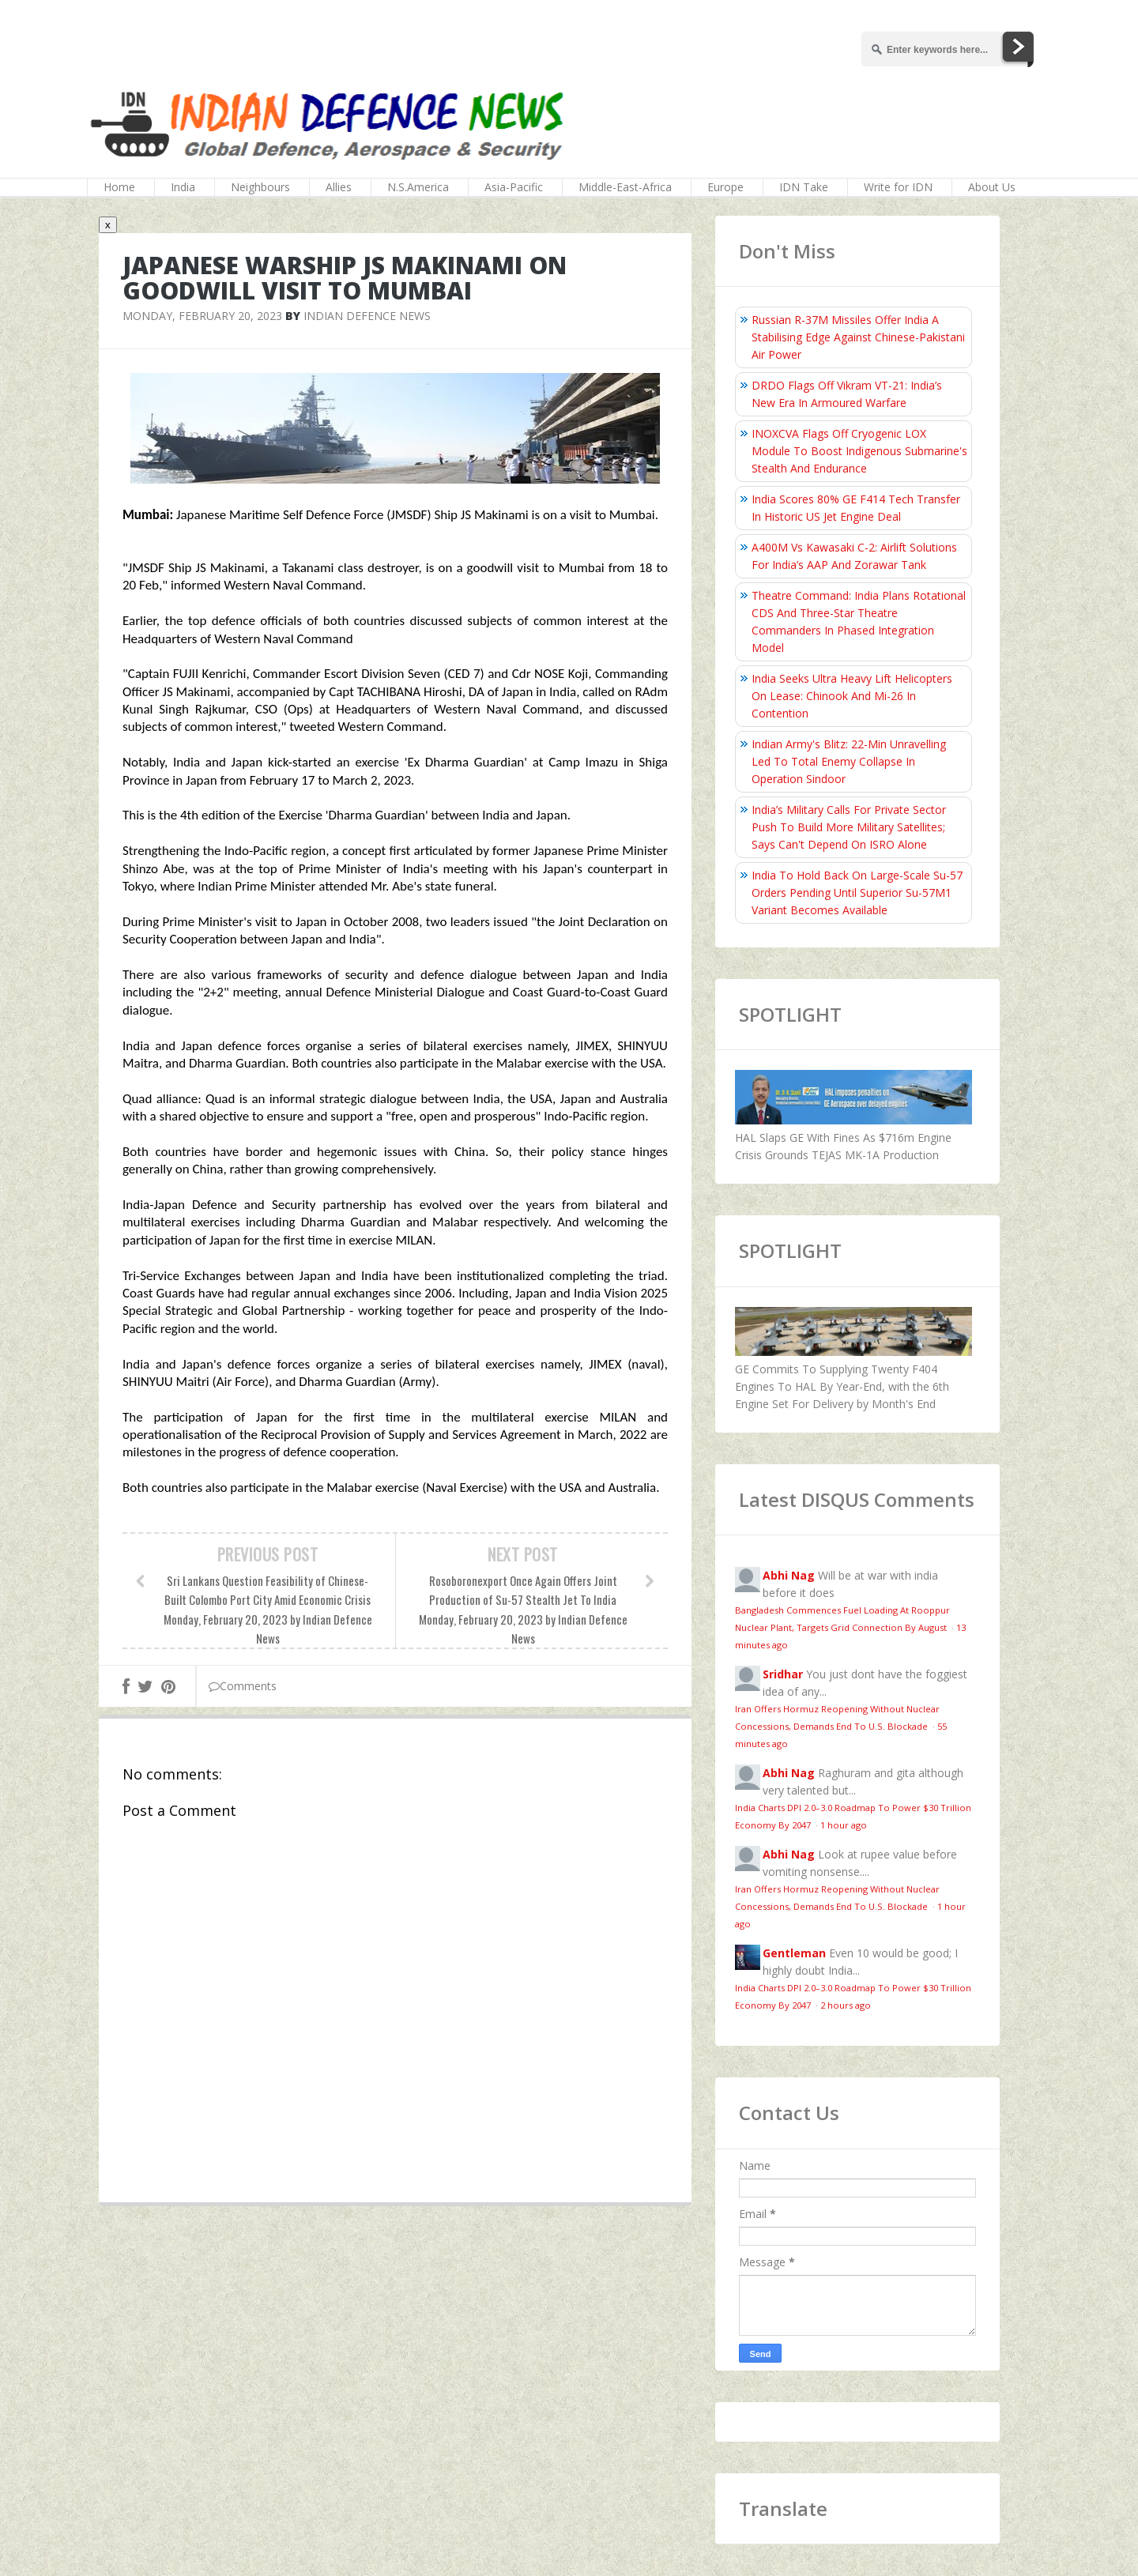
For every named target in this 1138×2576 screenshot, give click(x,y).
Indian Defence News (367, 315)
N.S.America (418, 186)
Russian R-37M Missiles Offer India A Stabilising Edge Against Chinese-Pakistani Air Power (858, 337)
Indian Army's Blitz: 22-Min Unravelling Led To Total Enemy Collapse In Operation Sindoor (849, 761)
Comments (243, 1685)
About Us (992, 186)
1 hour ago (843, 1825)
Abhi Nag (789, 1575)
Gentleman (794, 1952)
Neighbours (260, 186)
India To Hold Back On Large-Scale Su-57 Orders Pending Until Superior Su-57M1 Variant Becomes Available (857, 892)
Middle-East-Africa (625, 186)
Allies (339, 186)
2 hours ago (845, 2005)
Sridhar (783, 1674)
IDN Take (803, 186)
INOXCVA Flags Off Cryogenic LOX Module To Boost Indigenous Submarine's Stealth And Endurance (859, 451)
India (183, 186)
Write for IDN (898, 186)
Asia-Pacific (513, 186)
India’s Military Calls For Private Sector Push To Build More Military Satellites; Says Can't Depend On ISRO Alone (849, 827)
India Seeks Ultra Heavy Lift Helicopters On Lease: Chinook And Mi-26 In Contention (852, 696)
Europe (725, 186)
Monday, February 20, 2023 (202, 315)
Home (119, 186)
